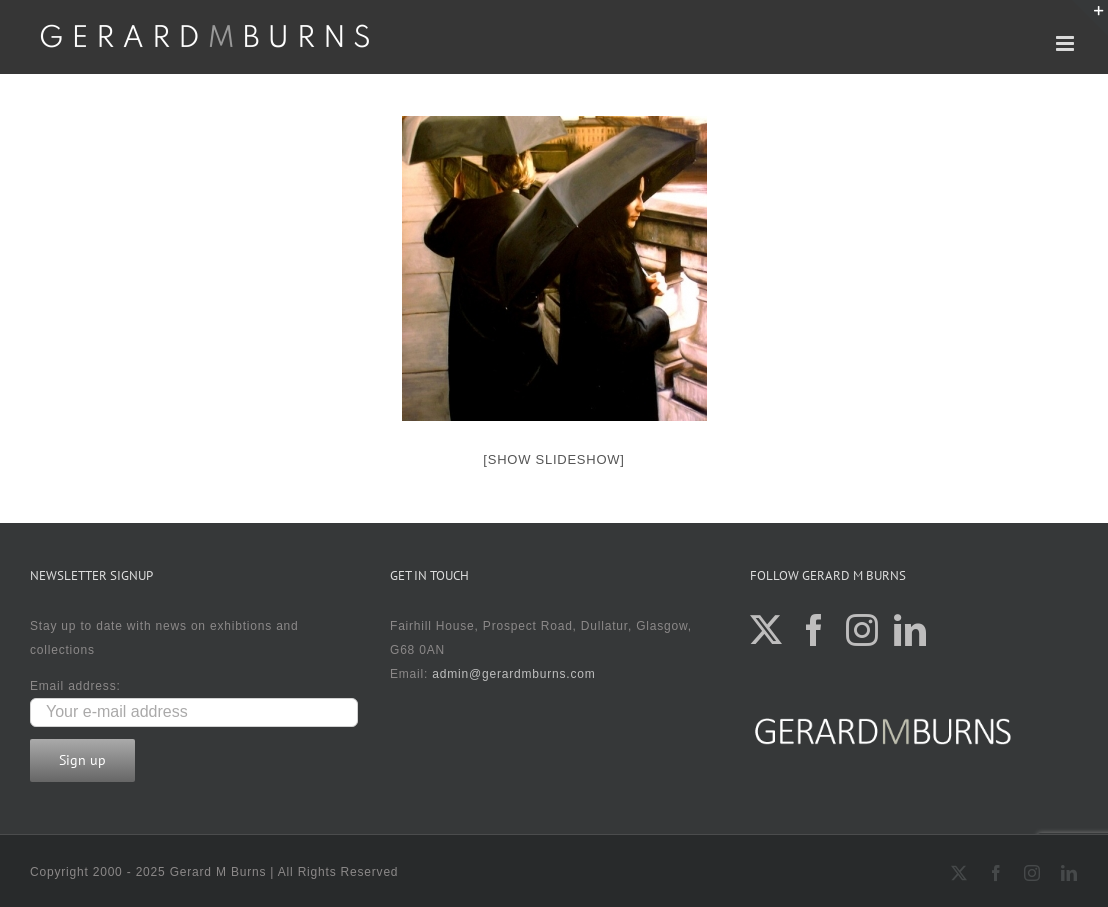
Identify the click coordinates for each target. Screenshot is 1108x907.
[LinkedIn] (910, 630)
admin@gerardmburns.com (513, 674)
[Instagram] (862, 630)
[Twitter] (766, 630)
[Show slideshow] (553, 459)
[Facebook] (814, 630)
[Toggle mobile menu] (1067, 43)
